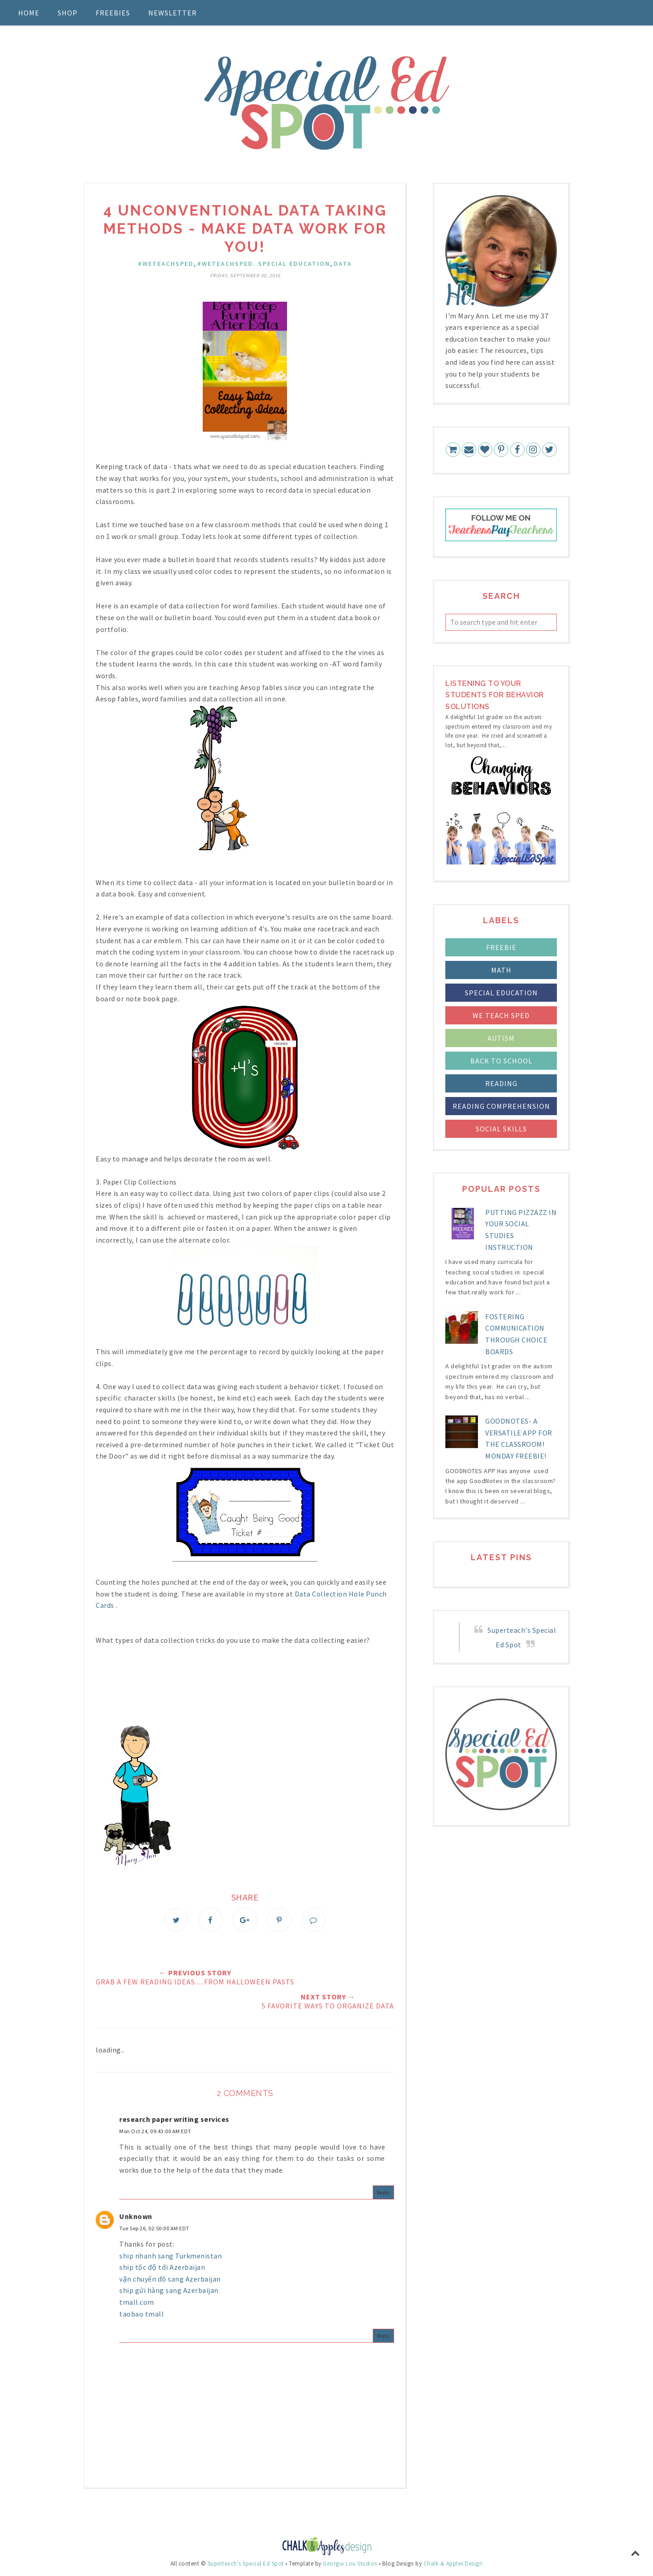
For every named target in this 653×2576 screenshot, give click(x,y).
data (343, 264)
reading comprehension (501, 1106)
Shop (68, 12)
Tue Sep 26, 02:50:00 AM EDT (154, 2228)
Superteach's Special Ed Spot (246, 2564)
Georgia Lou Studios (350, 2564)
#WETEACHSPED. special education (263, 264)
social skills (501, 1128)
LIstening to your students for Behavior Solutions (494, 695)
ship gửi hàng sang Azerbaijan (169, 2290)
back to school (501, 1060)
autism (501, 1038)
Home (28, 12)
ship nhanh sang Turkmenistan (170, 2255)
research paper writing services (174, 2119)
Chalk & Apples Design (453, 2564)
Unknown (135, 2216)
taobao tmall (141, 2313)
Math (501, 970)
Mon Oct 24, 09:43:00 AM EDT (155, 2131)
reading (501, 1083)
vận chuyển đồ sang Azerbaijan (170, 2279)
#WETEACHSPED (166, 264)
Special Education (501, 992)
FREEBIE (501, 947)
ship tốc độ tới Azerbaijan (162, 2267)
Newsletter (172, 12)
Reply (383, 2192)
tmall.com (136, 2302)
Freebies (113, 12)
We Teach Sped (501, 1015)
